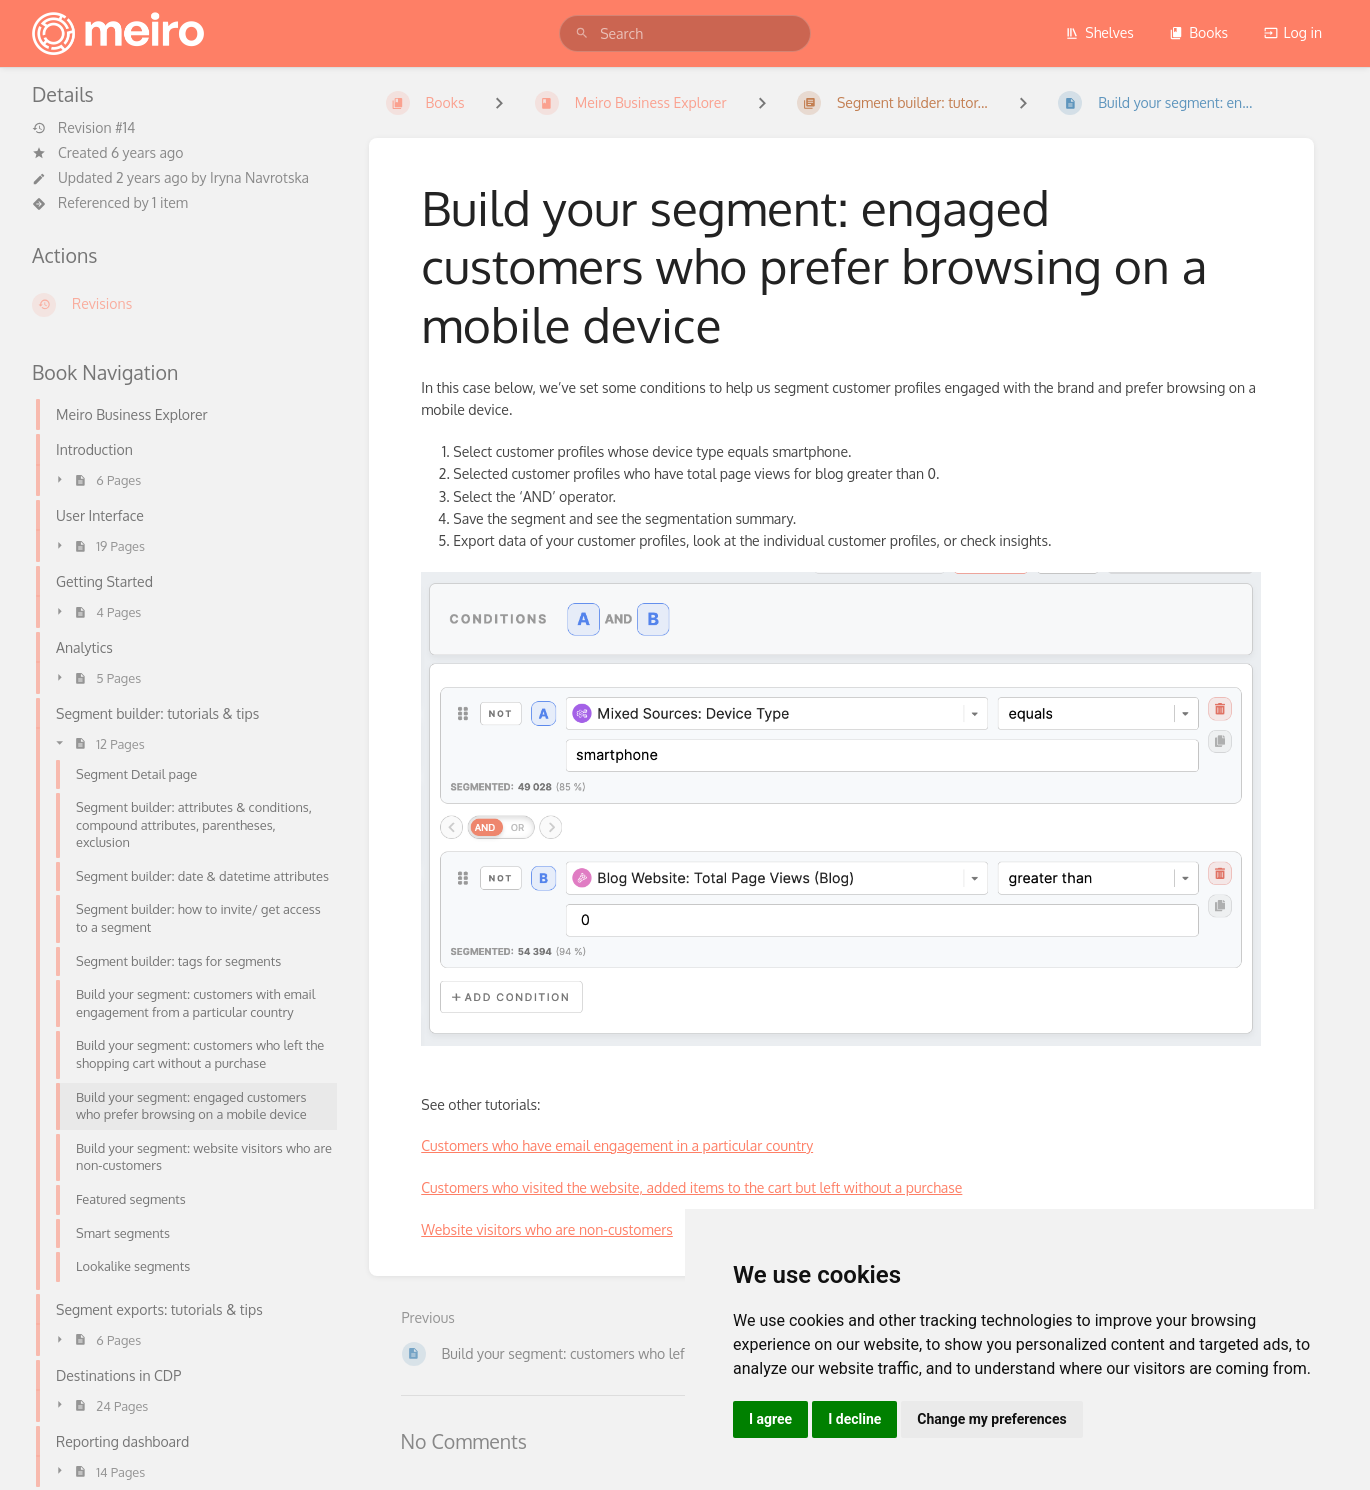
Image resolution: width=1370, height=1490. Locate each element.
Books (1198, 32)
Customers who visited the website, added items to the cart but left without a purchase (691, 1187)
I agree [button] (770, 1419)
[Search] (582, 33)
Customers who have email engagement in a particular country (617, 1145)
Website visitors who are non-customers (547, 1229)
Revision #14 (83, 128)
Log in (1293, 32)
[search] (685, 33)
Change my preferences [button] (991, 1419)
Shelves (1099, 32)
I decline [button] (854, 1419)
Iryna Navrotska (259, 177)
